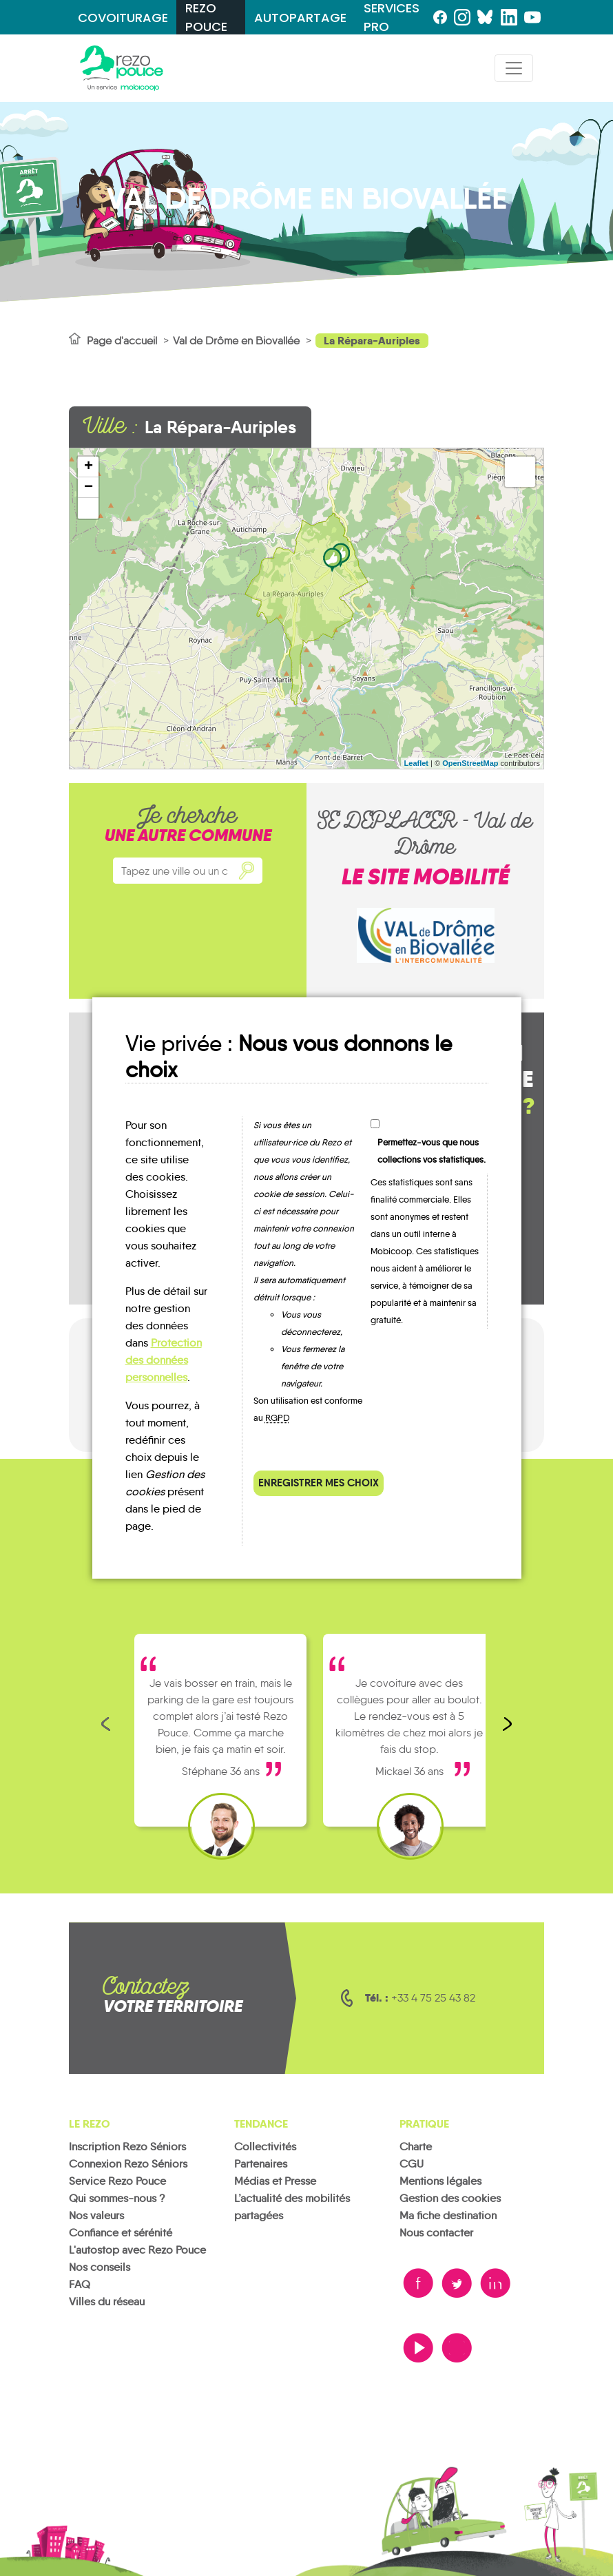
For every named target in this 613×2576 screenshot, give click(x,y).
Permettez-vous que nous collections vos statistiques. (431, 1151)
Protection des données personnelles (163, 1360)
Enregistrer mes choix (318, 1482)
